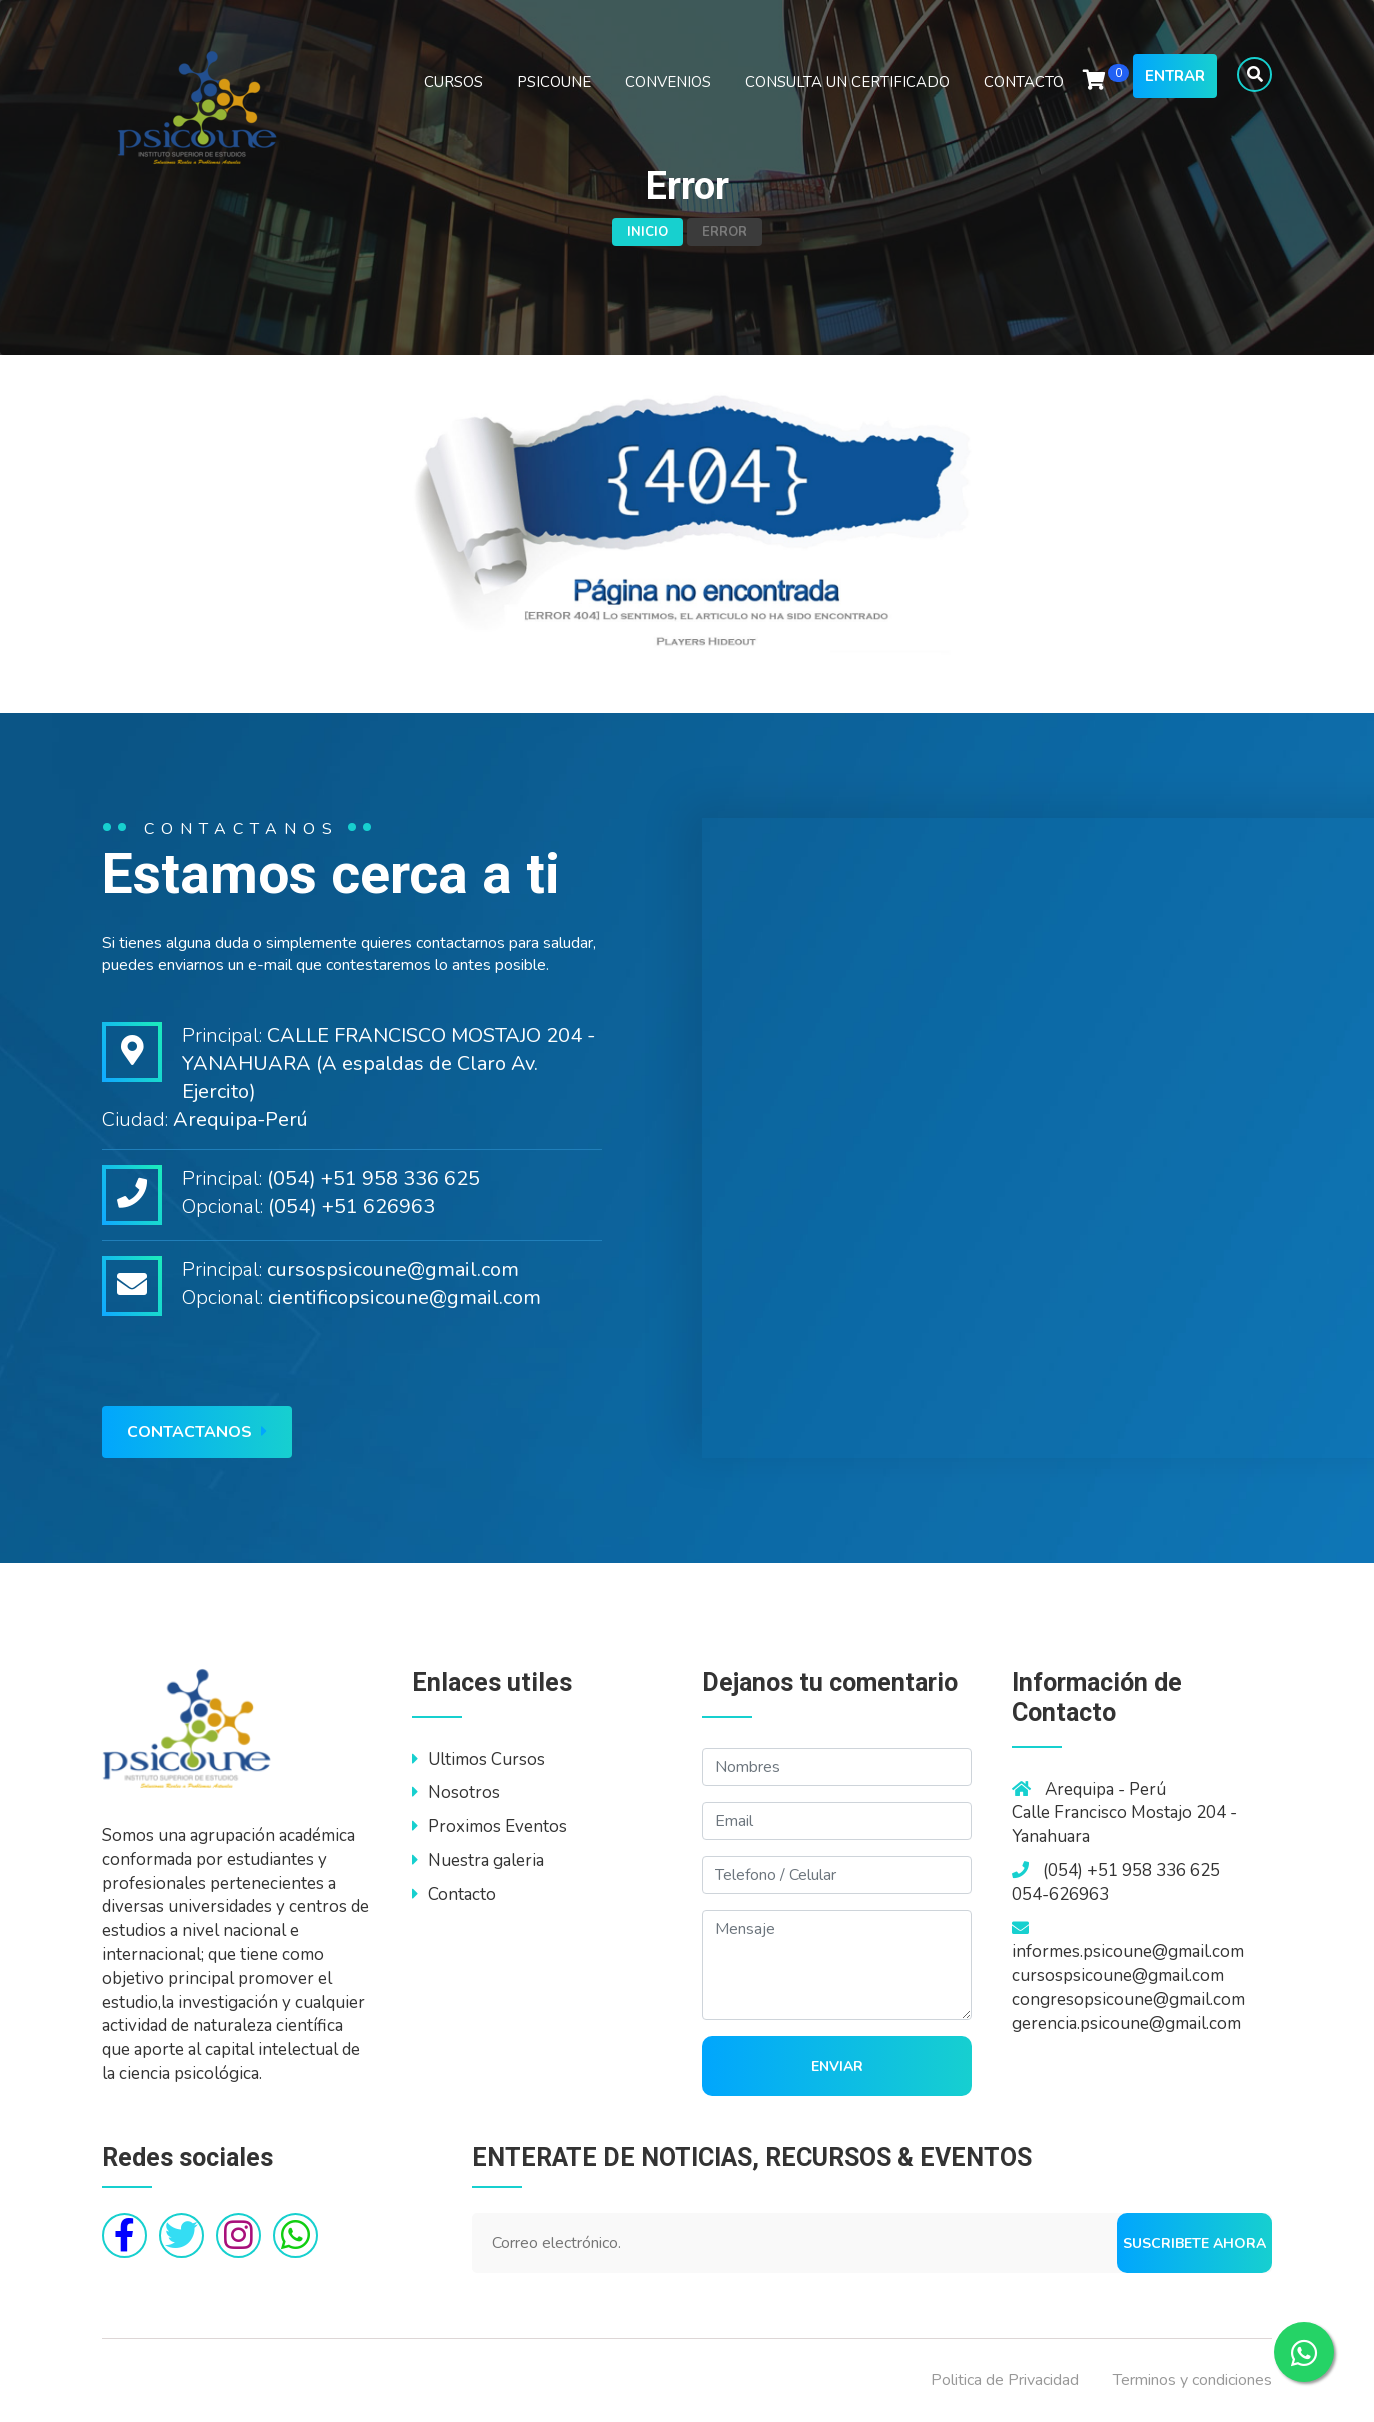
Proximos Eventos (489, 1826)
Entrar (1175, 76)
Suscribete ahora (1194, 2243)
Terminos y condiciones (1192, 2380)
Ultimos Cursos (478, 1759)
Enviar (837, 2066)
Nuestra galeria (478, 1860)
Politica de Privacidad (1005, 2380)
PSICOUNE (554, 82)
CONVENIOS (668, 82)
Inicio (647, 232)
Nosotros (456, 1792)
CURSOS (453, 82)
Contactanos (197, 1432)
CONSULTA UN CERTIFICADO (847, 82)
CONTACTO (1024, 82)
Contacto (454, 1894)
